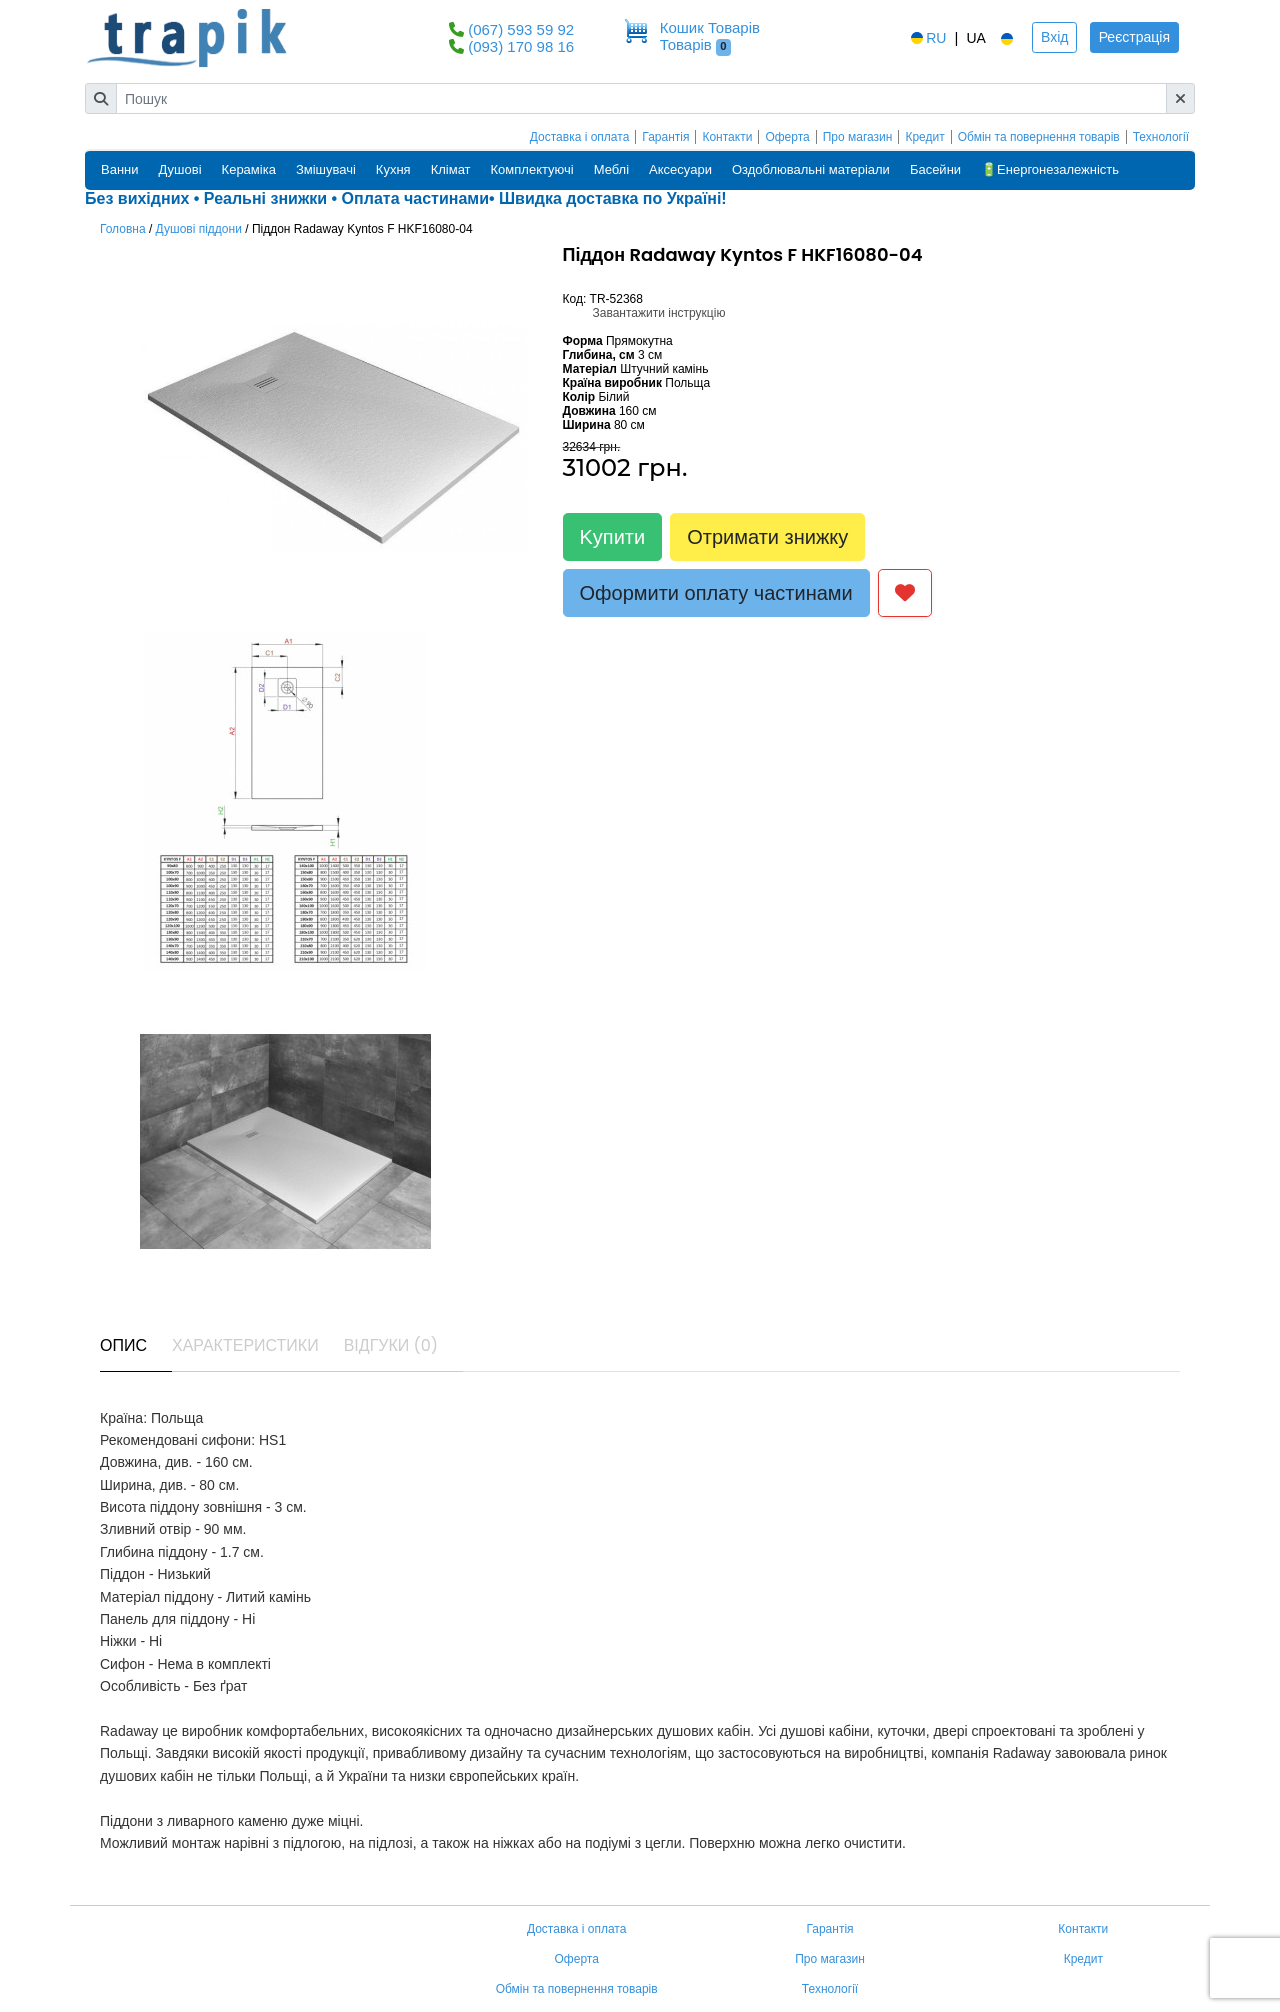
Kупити (613, 537)
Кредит (924, 137)
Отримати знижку (767, 537)
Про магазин (858, 137)
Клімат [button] (451, 169)
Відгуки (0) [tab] (391, 1345)
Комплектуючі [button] (532, 169)
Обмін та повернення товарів (1039, 137)
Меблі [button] (611, 169)
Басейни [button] (935, 169)
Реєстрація (1134, 37)
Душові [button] (180, 169)
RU (927, 38)
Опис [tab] (123, 1345)
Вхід (1054, 37)
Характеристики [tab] (245, 1345)
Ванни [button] (120, 169)
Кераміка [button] (249, 169)
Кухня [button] (393, 169)
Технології (1161, 137)
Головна (123, 229)
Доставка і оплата (580, 137)
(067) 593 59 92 (521, 29)
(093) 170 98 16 (521, 46)
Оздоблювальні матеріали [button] (811, 169)
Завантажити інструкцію (659, 313)
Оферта (787, 137)
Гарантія (665, 137)
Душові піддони (199, 229)
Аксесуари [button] (680, 169)
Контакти (727, 137)
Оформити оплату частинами (716, 593)
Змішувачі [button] (326, 169)
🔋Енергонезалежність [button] (1050, 169)
